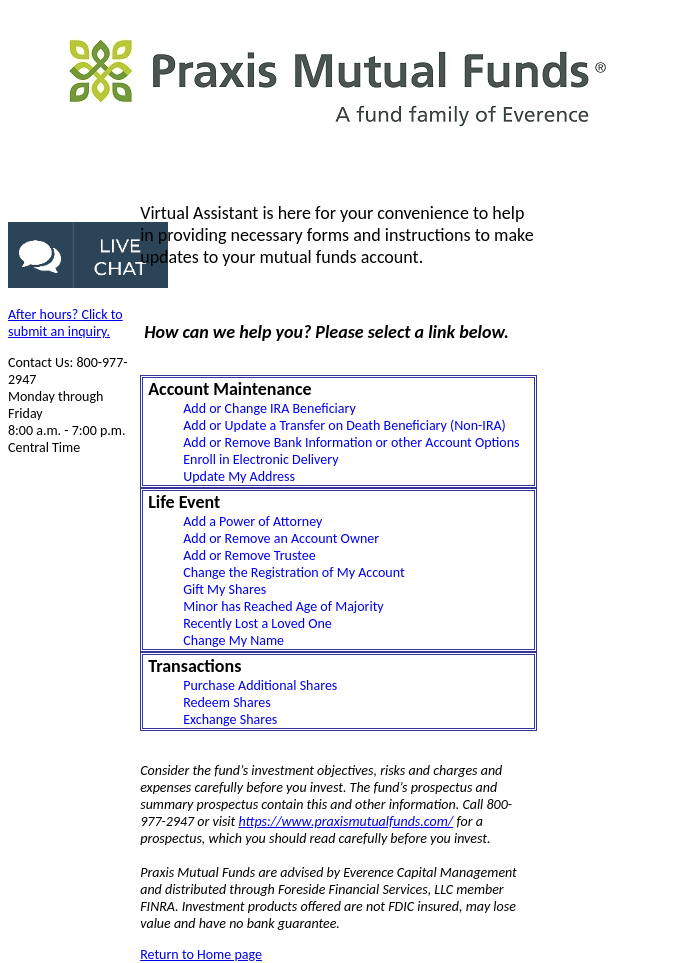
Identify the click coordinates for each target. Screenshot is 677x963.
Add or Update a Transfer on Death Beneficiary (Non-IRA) (344, 425)
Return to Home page (201, 954)
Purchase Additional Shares (260, 685)
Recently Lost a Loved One (257, 623)
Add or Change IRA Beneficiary (269, 408)
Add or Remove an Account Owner (281, 538)
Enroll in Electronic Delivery (260, 459)
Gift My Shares (224, 589)
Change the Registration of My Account (293, 572)
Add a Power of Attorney (252, 521)
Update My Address (239, 476)
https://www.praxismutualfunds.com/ (345, 821)
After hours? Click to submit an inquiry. (65, 323)
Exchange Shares (230, 719)
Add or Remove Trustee (249, 555)
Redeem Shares (227, 702)
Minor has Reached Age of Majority (283, 606)
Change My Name (233, 640)
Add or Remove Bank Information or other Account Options (351, 442)
